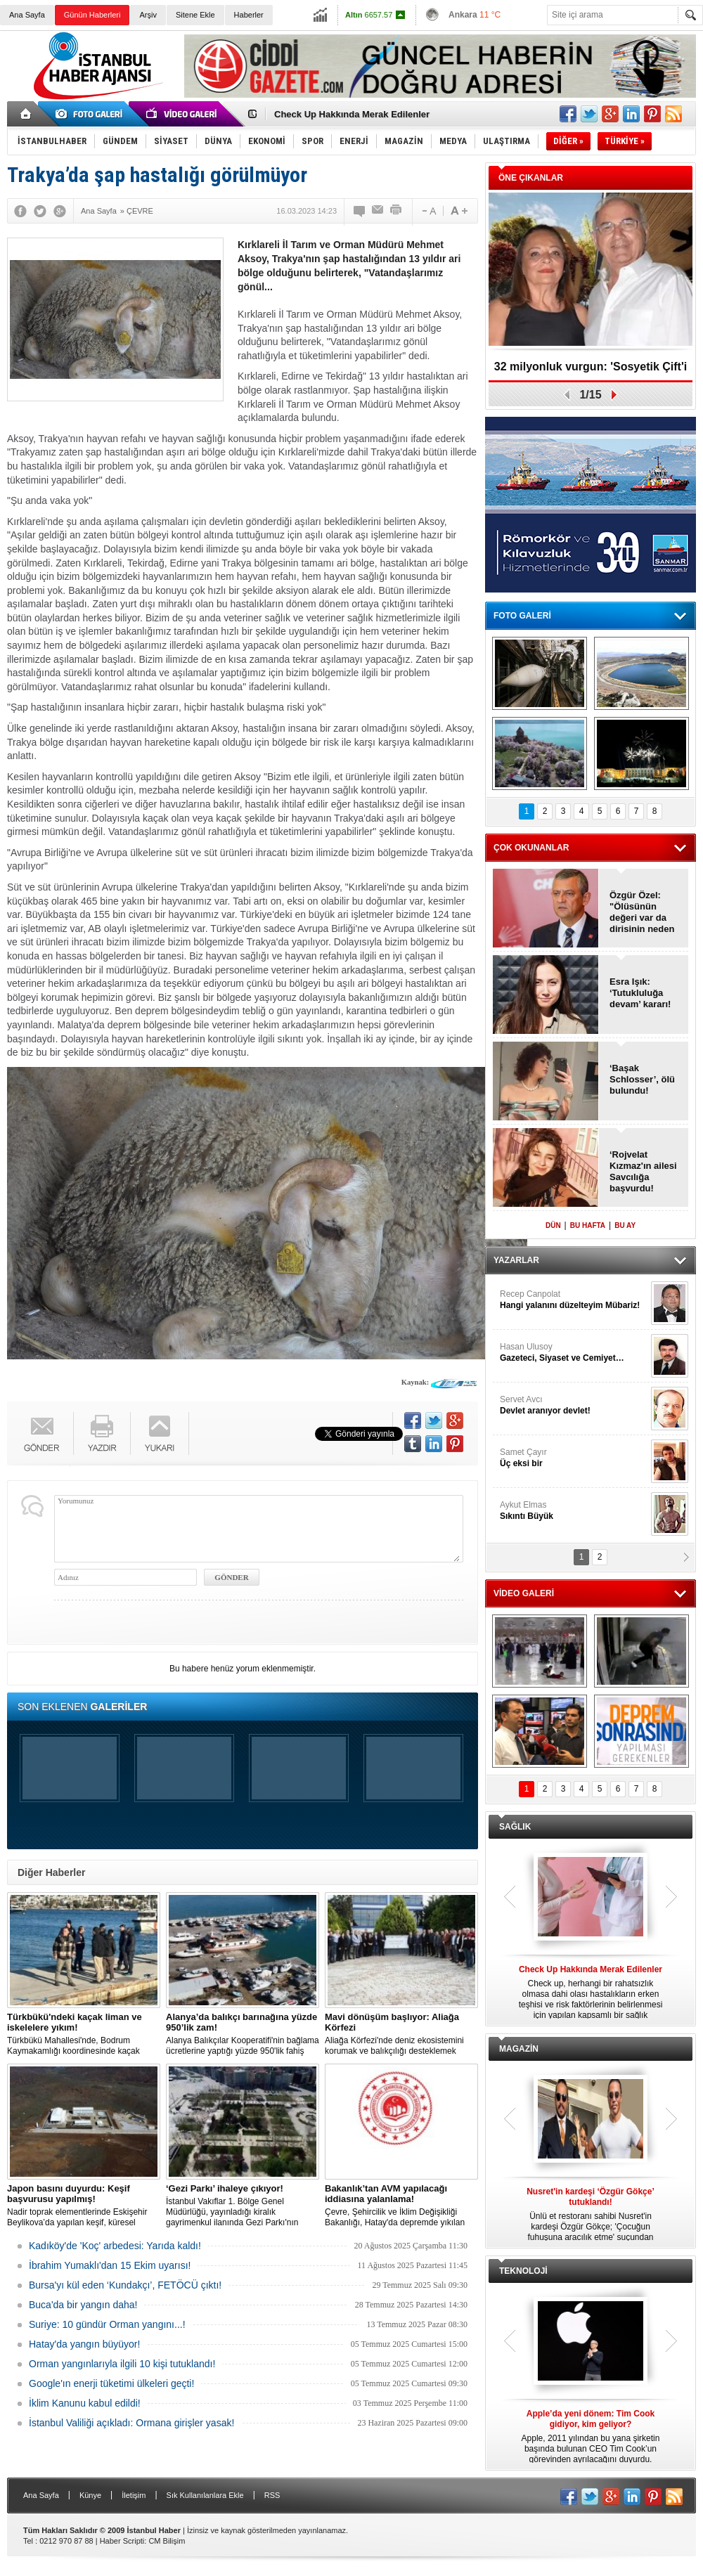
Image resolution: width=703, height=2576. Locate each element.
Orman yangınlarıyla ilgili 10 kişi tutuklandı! (122, 2363)
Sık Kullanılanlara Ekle (205, 2495)
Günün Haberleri (92, 15)
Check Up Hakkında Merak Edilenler (352, 114)
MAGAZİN (518, 2049)
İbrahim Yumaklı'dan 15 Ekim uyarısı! (110, 2265)
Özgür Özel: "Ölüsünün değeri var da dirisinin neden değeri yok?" (642, 912)
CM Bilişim (166, 2541)
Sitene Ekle (195, 15)
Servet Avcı (573, 1405)
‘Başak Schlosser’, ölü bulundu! (642, 1079)
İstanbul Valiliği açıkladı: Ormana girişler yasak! (131, 2422)
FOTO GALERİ (522, 616)
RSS (272, 2495)
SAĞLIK (515, 1827)
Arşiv (147, 15)
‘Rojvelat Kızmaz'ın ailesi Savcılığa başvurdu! (643, 1171)
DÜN (553, 1225)
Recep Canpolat (573, 1300)
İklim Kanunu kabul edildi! (85, 2403)
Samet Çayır (573, 1458)
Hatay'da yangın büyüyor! (84, 2344)
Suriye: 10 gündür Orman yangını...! (107, 2324)
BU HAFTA (587, 1225)
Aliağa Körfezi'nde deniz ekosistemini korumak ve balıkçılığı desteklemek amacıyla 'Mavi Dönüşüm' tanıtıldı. (401, 2034)
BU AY (625, 1225)
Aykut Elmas (573, 1511)
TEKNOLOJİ (523, 2271)
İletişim (134, 2495)
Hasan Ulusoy (573, 1353)
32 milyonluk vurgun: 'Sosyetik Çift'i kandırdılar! (590, 371)
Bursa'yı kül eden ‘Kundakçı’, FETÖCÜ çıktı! (125, 2285)
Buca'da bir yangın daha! (83, 2304)
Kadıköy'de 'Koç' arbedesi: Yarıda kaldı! (115, 2245)
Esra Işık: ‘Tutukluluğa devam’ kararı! (640, 992)
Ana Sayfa (27, 15)
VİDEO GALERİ (524, 1593)
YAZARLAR (516, 1260)
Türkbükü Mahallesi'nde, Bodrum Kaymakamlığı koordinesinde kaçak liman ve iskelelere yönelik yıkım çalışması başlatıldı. (83, 2034)
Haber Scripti (122, 2541)
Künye (90, 2495)
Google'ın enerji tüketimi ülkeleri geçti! (111, 2383)
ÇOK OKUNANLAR (531, 848)
